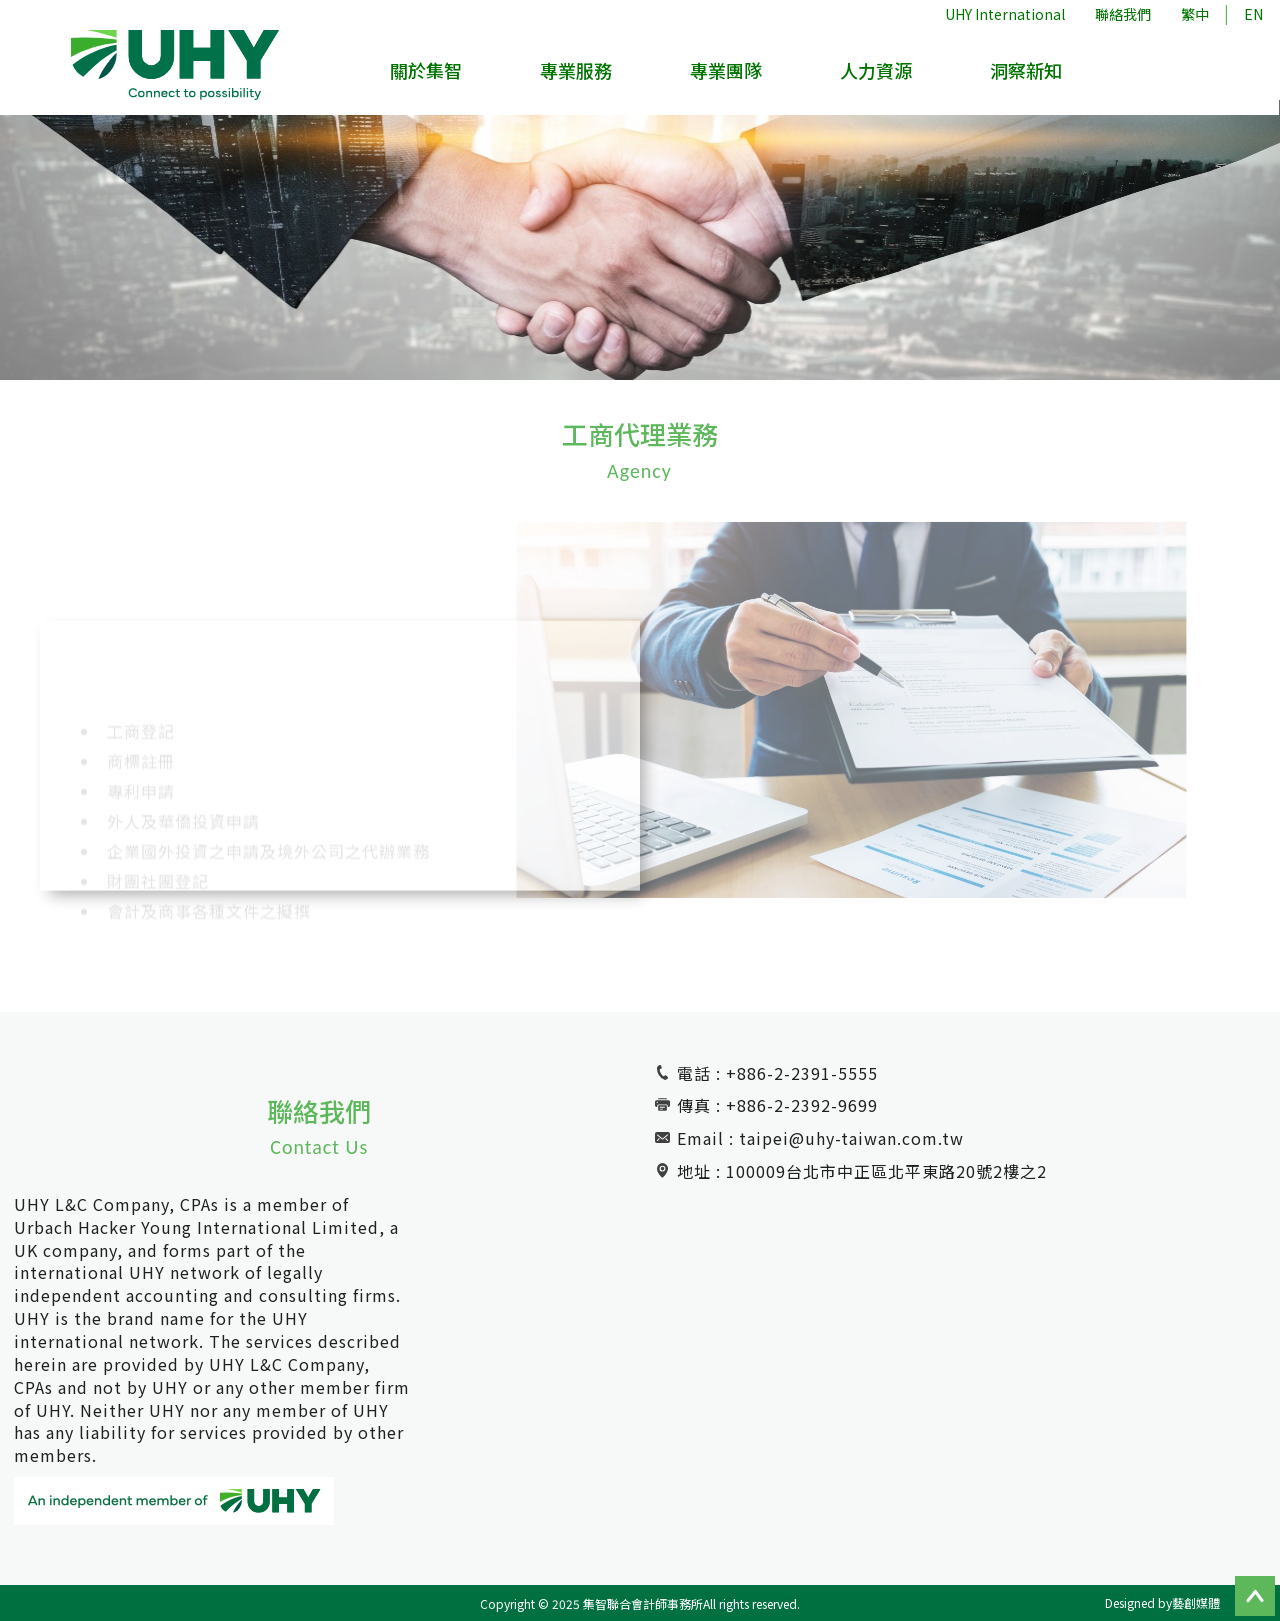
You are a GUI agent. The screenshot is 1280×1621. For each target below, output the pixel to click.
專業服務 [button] (578, 71)
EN (1253, 14)
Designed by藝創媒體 (1162, 1602)
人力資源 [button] (877, 71)
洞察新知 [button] (1027, 71)
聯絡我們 (1123, 14)
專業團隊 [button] (728, 71)
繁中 (1195, 14)
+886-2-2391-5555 (802, 1073)
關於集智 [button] (428, 71)
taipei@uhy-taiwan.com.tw (851, 1138)
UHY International (1005, 14)
